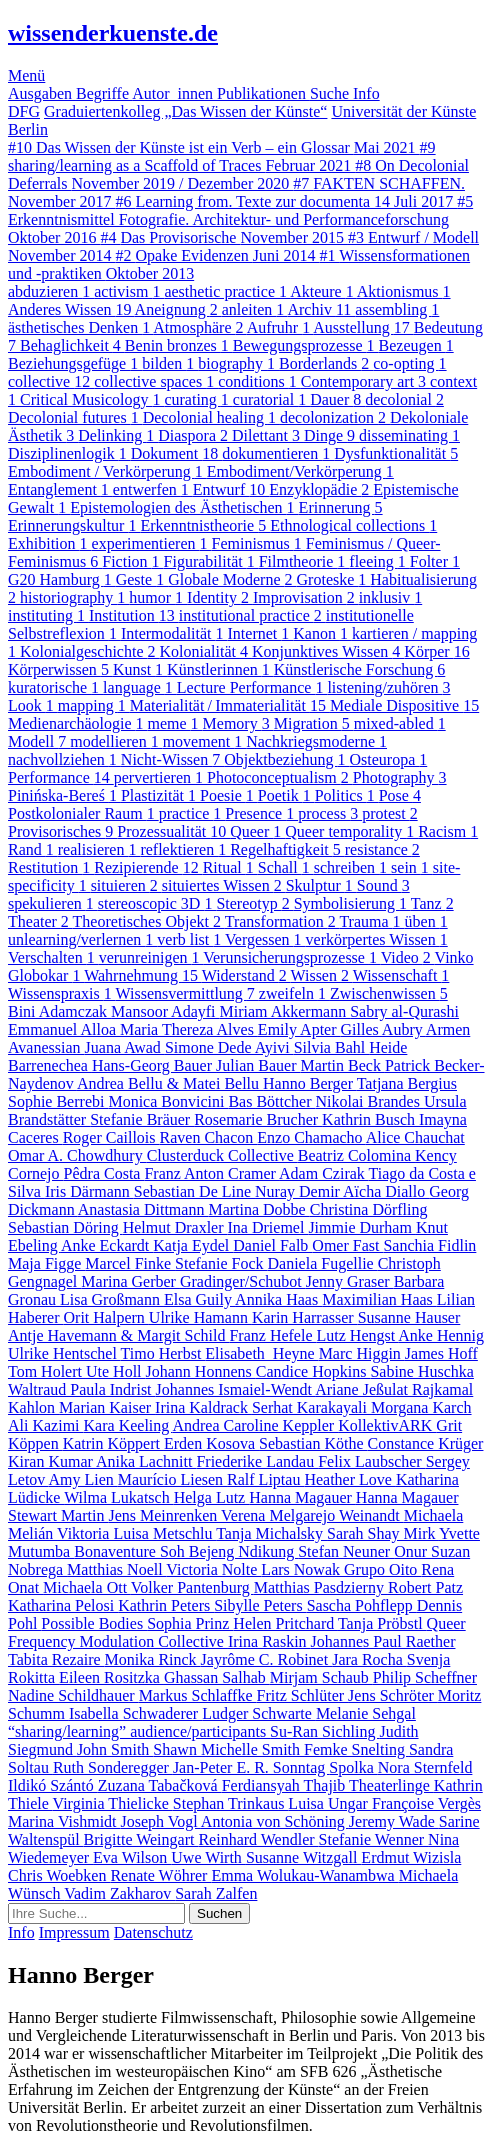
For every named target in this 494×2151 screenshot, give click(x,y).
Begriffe (104, 93)
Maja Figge (46, 1263)
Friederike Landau (257, 1461)
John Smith (115, 1749)
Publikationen (263, 93)
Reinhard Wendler (258, 1839)
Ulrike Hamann (200, 1317)
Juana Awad (125, 1047)
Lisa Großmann (112, 1299)
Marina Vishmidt (64, 1821)
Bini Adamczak (59, 1011)
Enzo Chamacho (311, 1137)
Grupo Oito (382, 1569)
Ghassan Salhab (217, 1677)
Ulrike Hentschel (64, 1353)
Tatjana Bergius (407, 1083)
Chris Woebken (59, 1875)
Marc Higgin (362, 1353)
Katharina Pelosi (63, 1605)
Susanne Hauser (409, 1317)
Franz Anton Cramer (211, 1173)
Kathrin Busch (370, 1119)
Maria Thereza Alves (189, 1029)
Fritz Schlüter (303, 1695)
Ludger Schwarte (259, 1713)
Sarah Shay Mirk (383, 1533)
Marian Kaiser (107, 1407)
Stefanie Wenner (373, 1839)
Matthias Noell (116, 1569)
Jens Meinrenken (164, 1515)
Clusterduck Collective (222, 1155)
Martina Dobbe (258, 1209)
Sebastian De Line (194, 1191)
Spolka (353, 1767)
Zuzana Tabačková (160, 1785)
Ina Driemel (268, 1227)
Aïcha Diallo (386, 1191)
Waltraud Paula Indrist (82, 1389)
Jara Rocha (369, 1659)
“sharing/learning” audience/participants (139, 1731)
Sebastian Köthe (313, 1443)
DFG (24, 111)
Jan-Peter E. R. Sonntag (251, 1767)
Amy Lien (82, 1479)
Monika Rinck (153, 1659)
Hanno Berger (310, 1083)
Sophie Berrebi (58, 1101)
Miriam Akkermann (285, 1011)
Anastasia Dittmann (143, 1209)
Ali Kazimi (46, 1425)
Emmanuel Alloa (64, 1029)
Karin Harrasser (305, 1317)
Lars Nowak (302, 1569)
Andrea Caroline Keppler (255, 1425)
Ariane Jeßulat (363, 1389)
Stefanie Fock (221, 1263)
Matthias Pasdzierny (321, 1587)
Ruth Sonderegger (113, 1767)
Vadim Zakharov (119, 1893)
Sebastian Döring (65, 1227)
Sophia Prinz (190, 1623)
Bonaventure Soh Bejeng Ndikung (186, 1551)
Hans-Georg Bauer (154, 1065)
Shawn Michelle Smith (228, 1749)
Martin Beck (342, 1065)
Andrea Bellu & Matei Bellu (170, 1083)
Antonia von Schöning (275, 1821)
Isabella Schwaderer (135, 1713)
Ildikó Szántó (53, 1785)
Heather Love (350, 1479)
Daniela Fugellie (323, 1263)
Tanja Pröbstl (382, 1623)
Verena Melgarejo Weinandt (312, 1515)
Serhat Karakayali (311, 1407)
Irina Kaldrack (203, 1407)
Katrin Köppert (113, 1443)
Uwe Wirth (208, 1857)
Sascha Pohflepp (362, 1605)
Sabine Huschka (422, 1371)
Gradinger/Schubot (243, 1281)
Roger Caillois (111, 1137)
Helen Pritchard (285, 1623)
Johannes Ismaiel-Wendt (236, 1389)
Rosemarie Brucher (258, 1119)
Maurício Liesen (172, 1479)
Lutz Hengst (358, 1335)
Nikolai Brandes (370, 1101)
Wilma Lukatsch (119, 1497)
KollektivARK (387, 1425)
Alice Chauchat (415, 1137)
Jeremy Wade (394, 1821)
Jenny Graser (350, 1281)
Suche (331, 93)
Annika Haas (278, 1299)
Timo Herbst (163, 1353)
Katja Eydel (193, 1245)
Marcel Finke (130, 1263)
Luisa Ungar (330, 1803)
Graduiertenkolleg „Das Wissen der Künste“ (185, 111)
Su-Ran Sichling (324, 1731)
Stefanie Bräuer (142, 1119)
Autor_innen (174, 93)
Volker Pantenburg (192, 1587)
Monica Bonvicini (168, 1101)
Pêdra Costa (104, 1173)
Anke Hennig (441, 1335)
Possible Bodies (94, 1623)
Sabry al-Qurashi (404, 1011)
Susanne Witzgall (303, 1857)
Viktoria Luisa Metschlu (136, 1533)
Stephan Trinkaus (231, 1803)
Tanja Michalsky (271, 1533)
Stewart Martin (58, 1515)
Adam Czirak (323, 1173)
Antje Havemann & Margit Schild (118, 1335)
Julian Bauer (258, 1065)
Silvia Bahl (332, 1047)
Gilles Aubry (383, 1029)
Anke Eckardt (107, 1245)
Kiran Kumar (52, 1461)
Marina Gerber (130, 1281)
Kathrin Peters (166, 1605)
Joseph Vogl (161, 1821)
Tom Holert (47, 1371)
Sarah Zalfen (216, 1893)
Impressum (74, 1932)
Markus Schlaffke (198, 1695)
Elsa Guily (199, 1299)
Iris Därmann (89, 1191)
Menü (26, 75)
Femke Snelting (356, 1749)
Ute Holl (116, 1371)
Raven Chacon (209, 1137)
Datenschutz (153, 1932)
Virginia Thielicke (113, 1803)
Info (366, 93)
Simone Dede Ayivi (229, 1047)
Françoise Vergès (426, 1803)
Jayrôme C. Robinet (267, 1659)
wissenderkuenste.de (113, 33)
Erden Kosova (211, 1443)
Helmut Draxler (175, 1227)
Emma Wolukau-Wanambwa (304, 1875)
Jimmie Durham (362, 1227)
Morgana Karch (421, 1407)
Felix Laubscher (372, 1461)
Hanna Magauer (302, 1497)
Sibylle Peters (260, 1605)
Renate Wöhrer (160, 1875)
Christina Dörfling (369, 1209)
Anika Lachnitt (146, 1461)
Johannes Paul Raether (383, 1641)
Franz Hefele (272, 1335)
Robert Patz (425, 1587)
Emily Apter (299, 1029)
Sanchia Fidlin (429, 1245)
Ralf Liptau (265, 1479)
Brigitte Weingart (141, 1839)
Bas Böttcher (271, 1101)
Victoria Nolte (213, 1569)
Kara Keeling (128, 1425)
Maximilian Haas (379, 1299)
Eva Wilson (132, 1857)
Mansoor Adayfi (165, 1011)
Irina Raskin (269, 1641)
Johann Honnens (201, 1371)
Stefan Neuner (346, 1551)
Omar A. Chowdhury (77, 1155)
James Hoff (441, 1353)
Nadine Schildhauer (73, 1695)
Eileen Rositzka (111, 1677)
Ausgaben (42, 93)
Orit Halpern (106, 1317)
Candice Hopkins (313, 1371)
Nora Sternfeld (425, 1767)
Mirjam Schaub (321, 1677)
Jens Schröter (393, 1695)
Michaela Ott (87, 1587)
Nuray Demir (299, 1191)
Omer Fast (347, 1245)
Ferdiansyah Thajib (285, 1785)
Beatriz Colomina (356, 1155)
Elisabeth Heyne (261, 1353)
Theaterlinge (391, 1785)
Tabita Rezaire (56, 1659)
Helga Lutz (212, 1497)
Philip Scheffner (425, 1677)
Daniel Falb (272, 1245)
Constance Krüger (425, 1443)
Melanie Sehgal (366, 1713)
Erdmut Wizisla (411, 1857)
